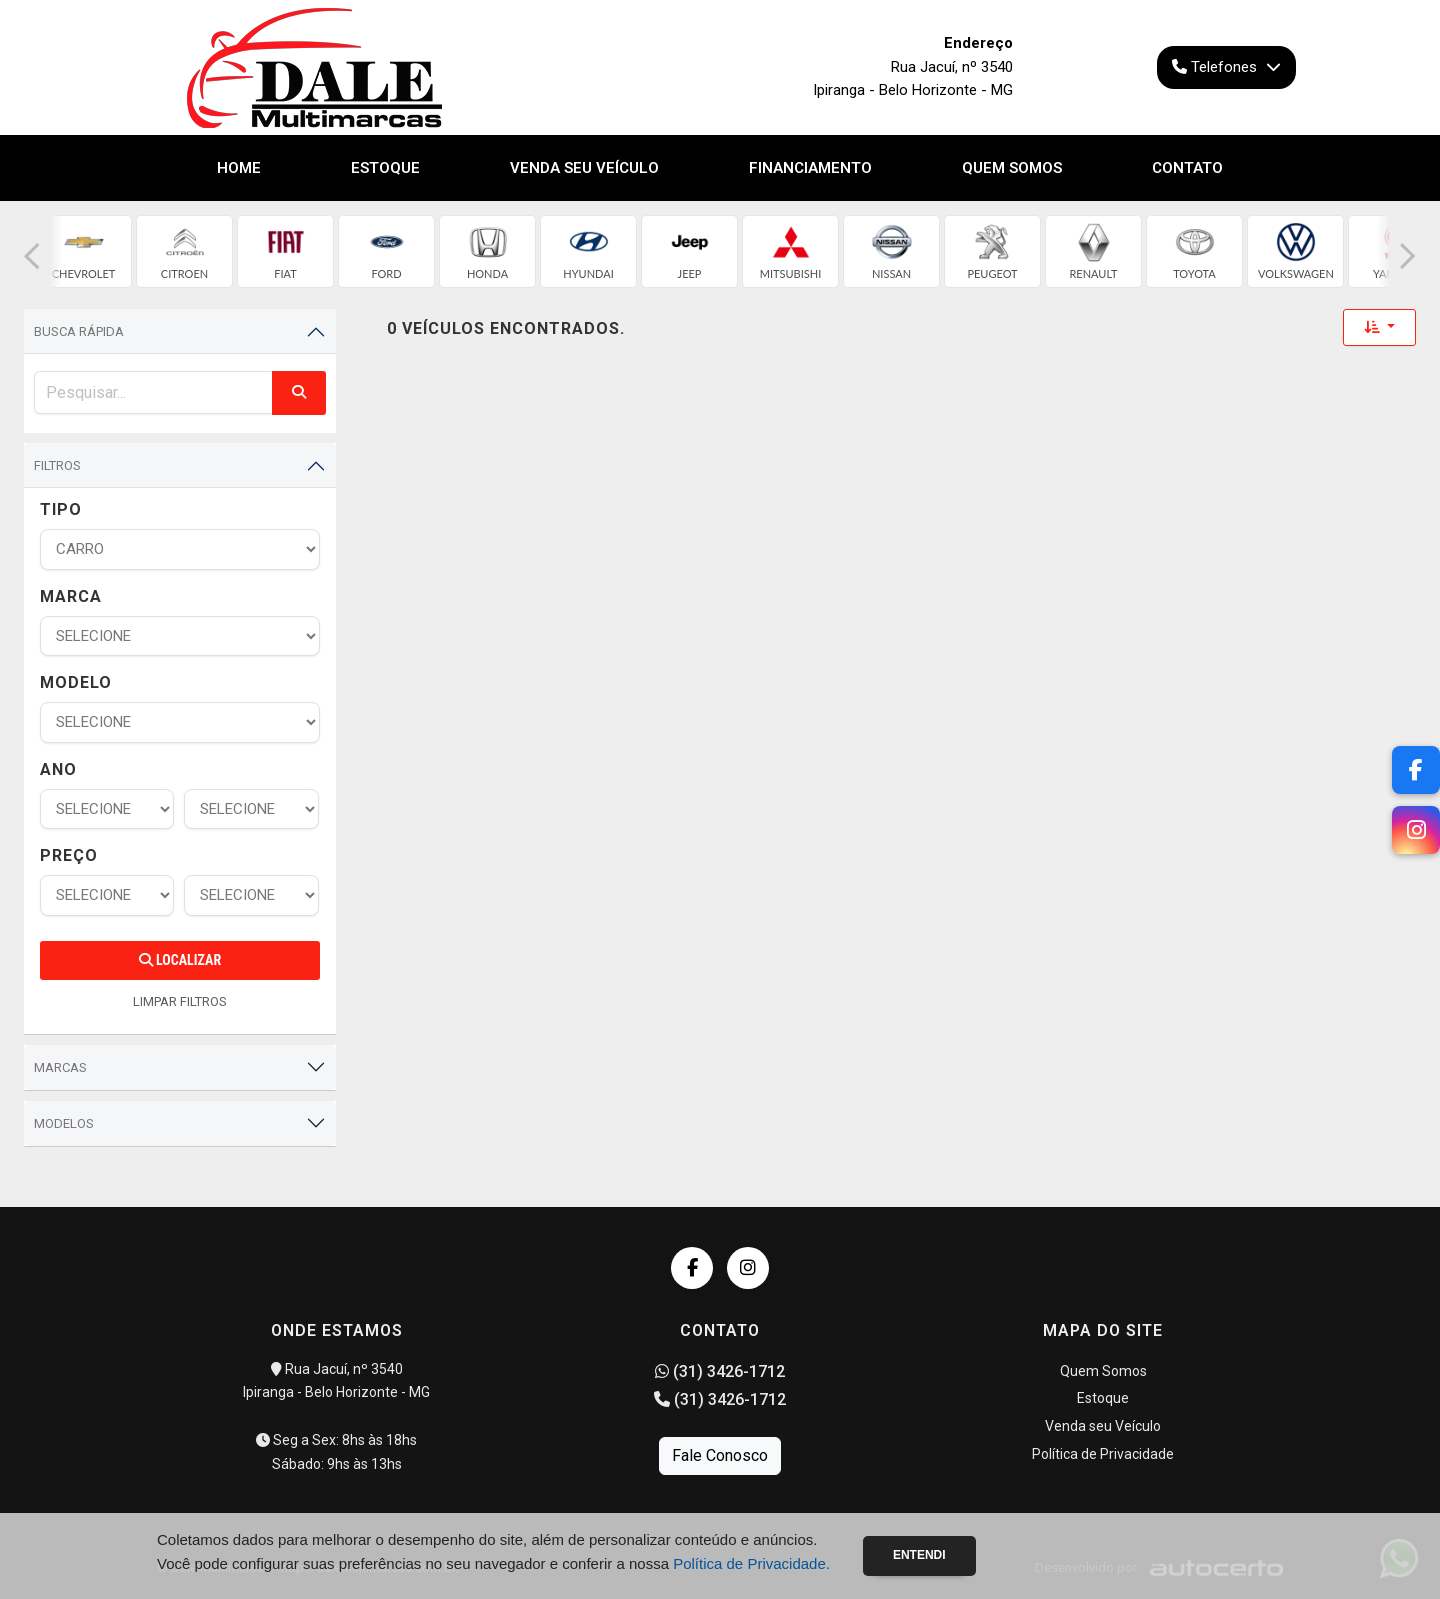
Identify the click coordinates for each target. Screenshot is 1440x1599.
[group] (83, 251)
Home (239, 168)
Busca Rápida (79, 331)
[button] (32, 256)
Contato (1187, 168)
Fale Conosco (720, 1455)
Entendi (919, 1555)
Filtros (57, 465)
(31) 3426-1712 (720, 1371)
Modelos (64, 1123)
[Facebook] (1416, 770)
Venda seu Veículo (584, 168)
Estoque (385, 168)
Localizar (180, 960)
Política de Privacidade (1103, 1454)
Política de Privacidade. (751, 1563)
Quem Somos (1012, 168)
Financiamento (810, 168)
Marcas (60, 1067)
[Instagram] (1416, 830)
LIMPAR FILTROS (180, 1001)
